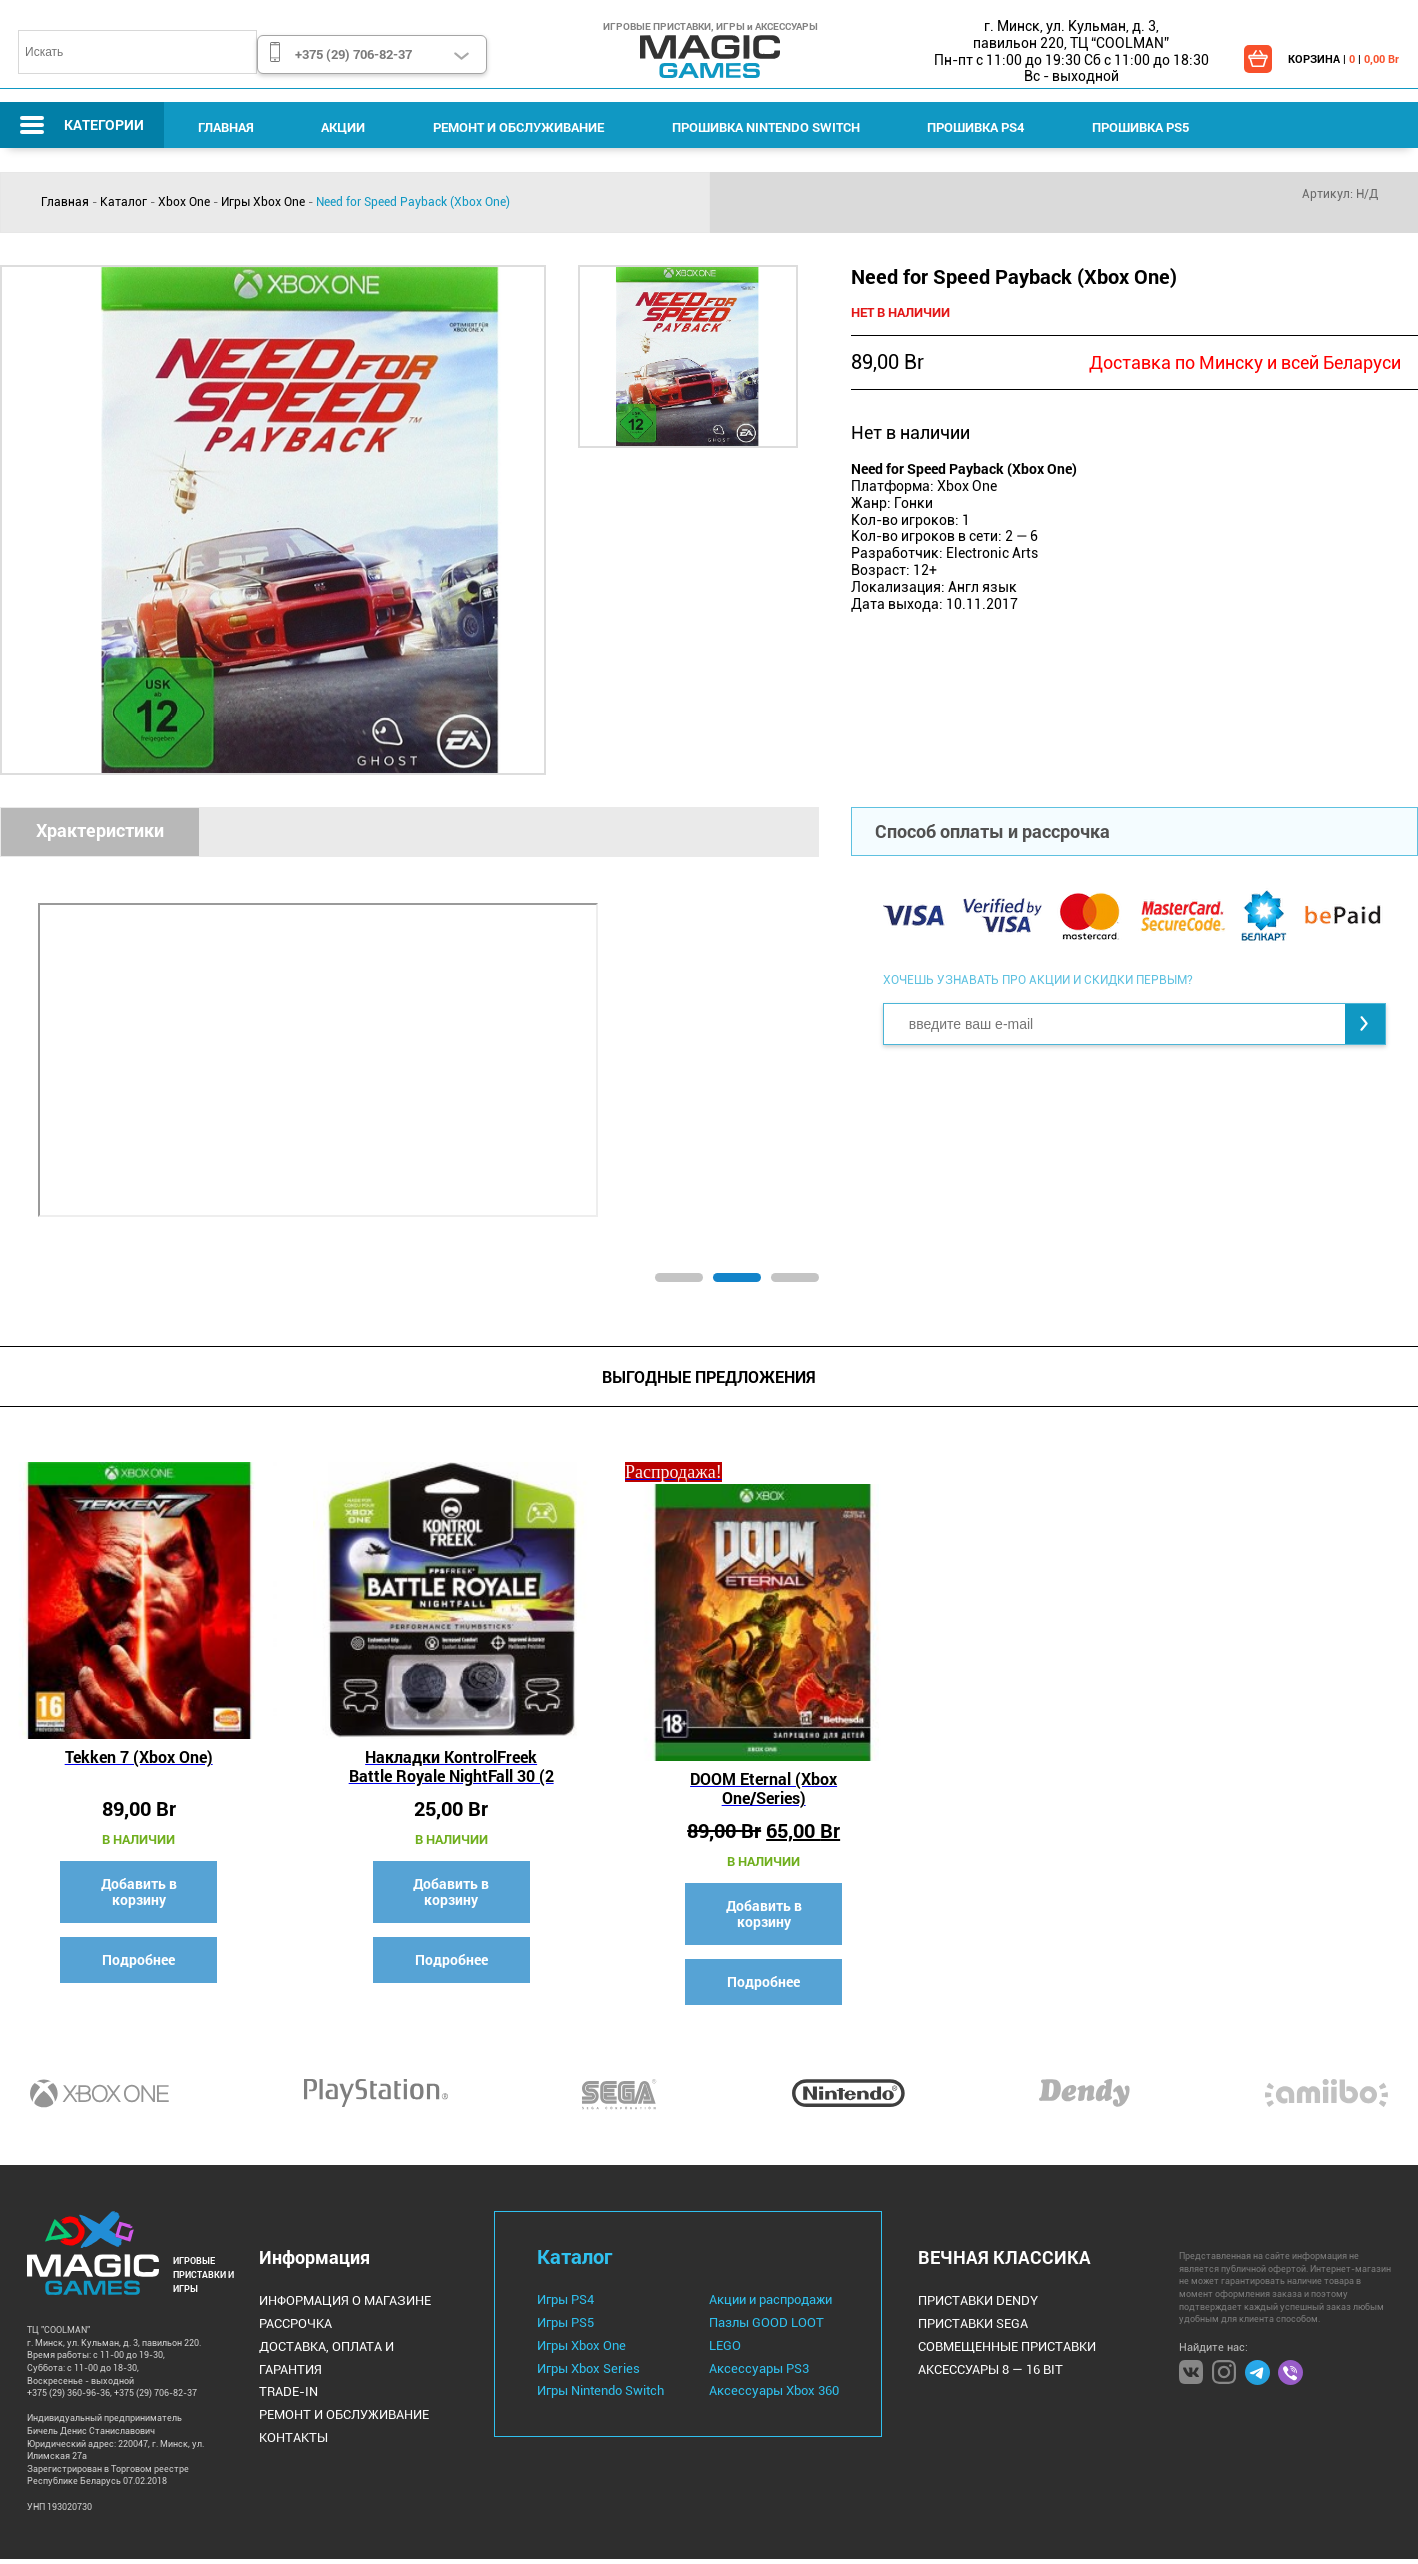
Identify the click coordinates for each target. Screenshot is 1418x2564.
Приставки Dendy (960, 2305)
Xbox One (184, 202)
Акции (332, 127)
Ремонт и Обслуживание (499, 127)
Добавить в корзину (135, 1884)
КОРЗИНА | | (1340, 58)
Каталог (123, 202)
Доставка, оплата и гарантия (353, 2348)
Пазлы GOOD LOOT (754, 2326)
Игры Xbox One (263, 202)
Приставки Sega (956, 2327)
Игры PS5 (564, 2326)
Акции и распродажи (762, 2304)
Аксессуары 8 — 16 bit (974, 2370)
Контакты (291, 2413)
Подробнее (135, 1952)
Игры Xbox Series (584, 2369)
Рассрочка (294, 2327)
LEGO (717, 2347)
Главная (222, 127)
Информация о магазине (338, 2305)
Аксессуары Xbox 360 (763, 2390)
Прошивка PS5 (1098, 127)
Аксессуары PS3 (748, 2369)
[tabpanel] (410, 1055)
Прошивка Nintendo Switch (739, 127)
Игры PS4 (564, 2304)
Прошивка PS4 (941, 127)
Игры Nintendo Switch (597, 2390)
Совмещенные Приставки (988, 2348)
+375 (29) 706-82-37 (352, 54)
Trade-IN (286, 2370)
